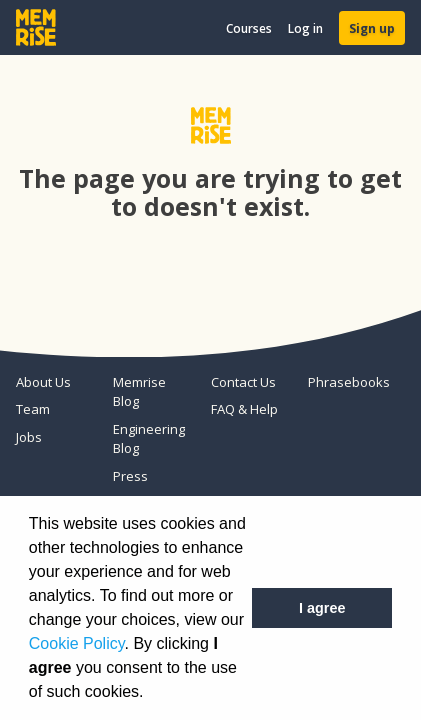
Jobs (29, 437)
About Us (43, 382)
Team (33, 409)
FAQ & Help (244, 409)
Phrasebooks (348, 382)
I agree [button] (322, 608)
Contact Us (243, 382)
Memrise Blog (139, 392)
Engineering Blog (149, 439)
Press (130, 476)
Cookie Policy (77, 643)
